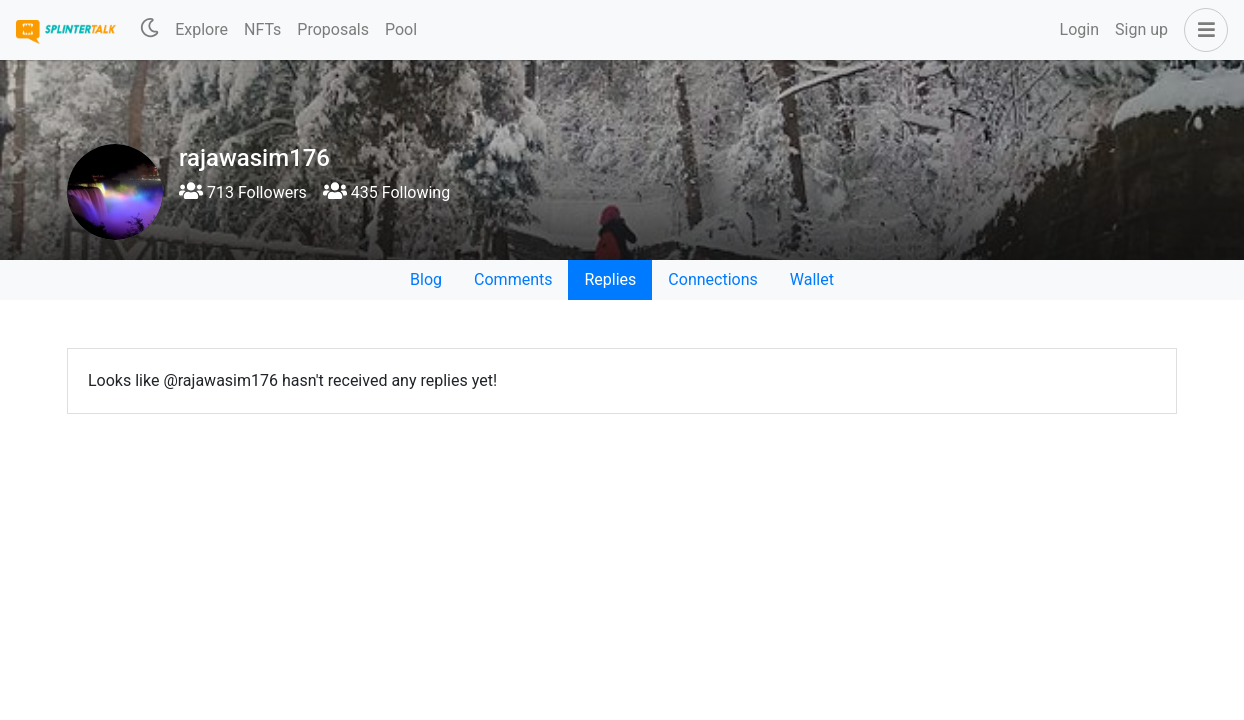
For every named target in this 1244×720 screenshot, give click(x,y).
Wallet (812, 279)
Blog (426, 279)
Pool (401, 29)
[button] (1202, 30)
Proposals (333, 29)
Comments (513, 279)
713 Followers (243, 192)
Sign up (1141, 29)
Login (1079, 29)
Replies (610, 279)
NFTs (262, 29)
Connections (712, 279)
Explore (201, 29)
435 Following (386, 192)
